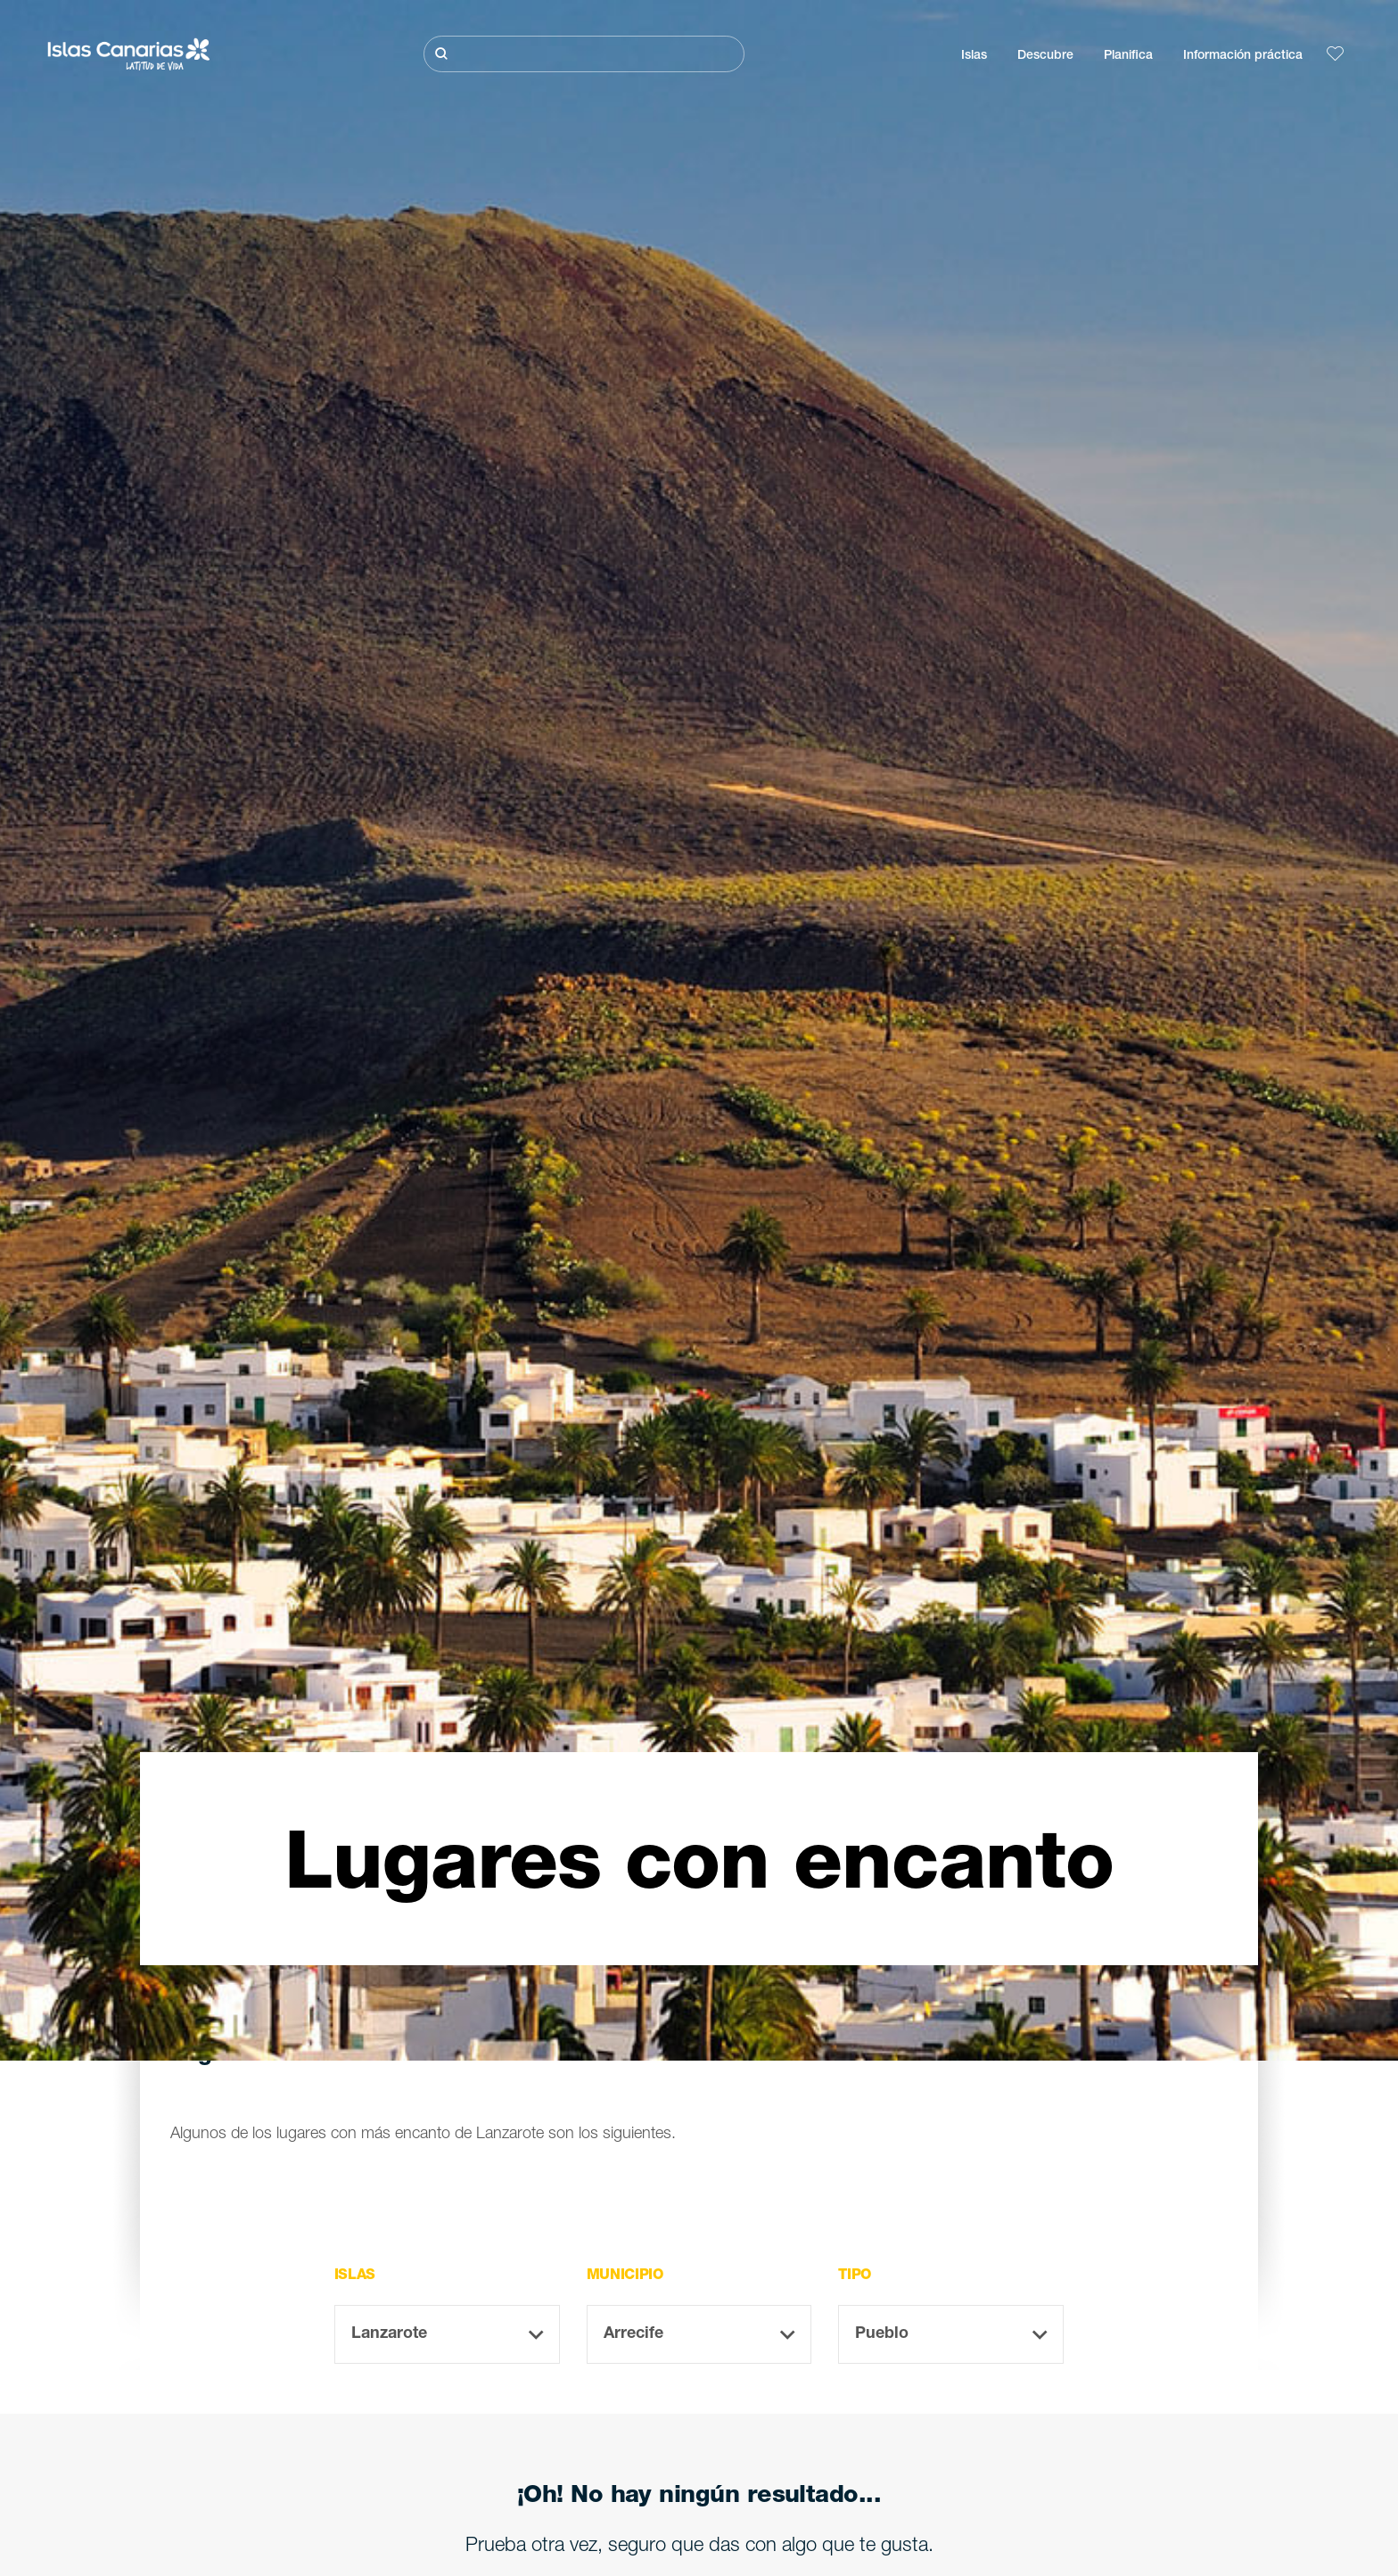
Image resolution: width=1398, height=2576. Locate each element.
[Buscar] (584, 54)
